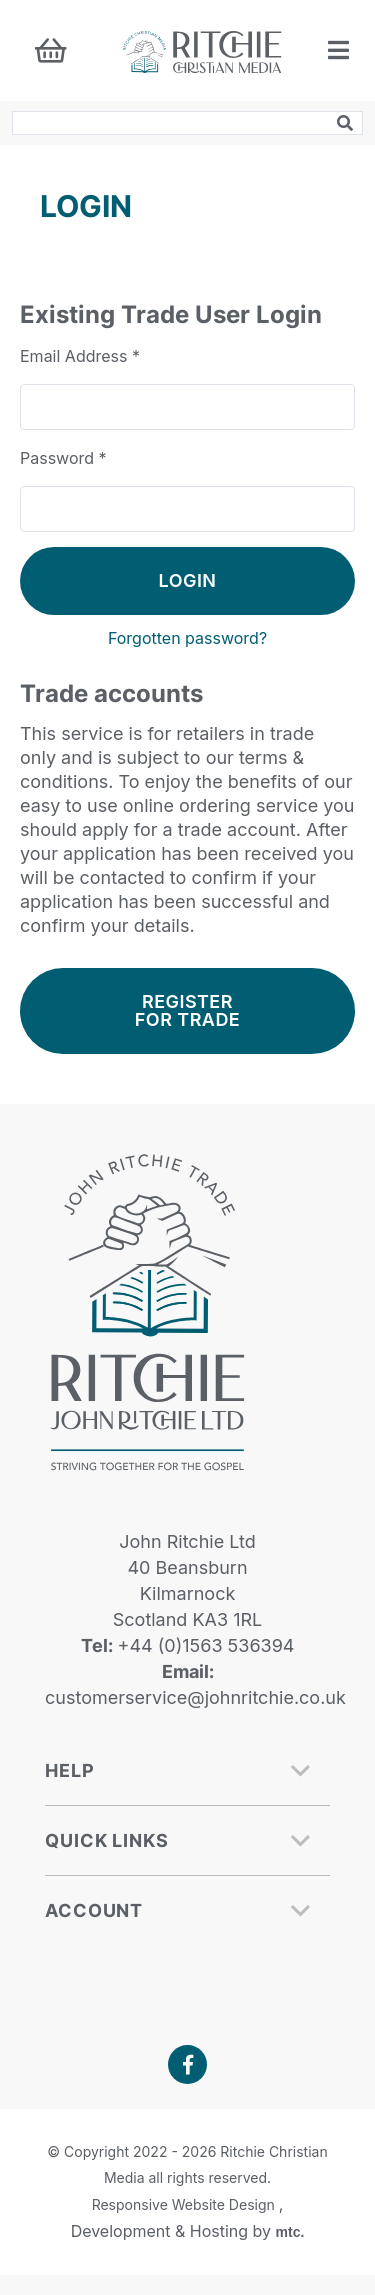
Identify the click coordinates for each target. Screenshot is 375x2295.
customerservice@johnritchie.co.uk (195, 1697)
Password (63, 458)
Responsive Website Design (185, 2204)
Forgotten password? (187, 638)
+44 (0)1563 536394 (204, 1645)
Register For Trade (187, 1010)
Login (188, 580)
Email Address (80, 356)
